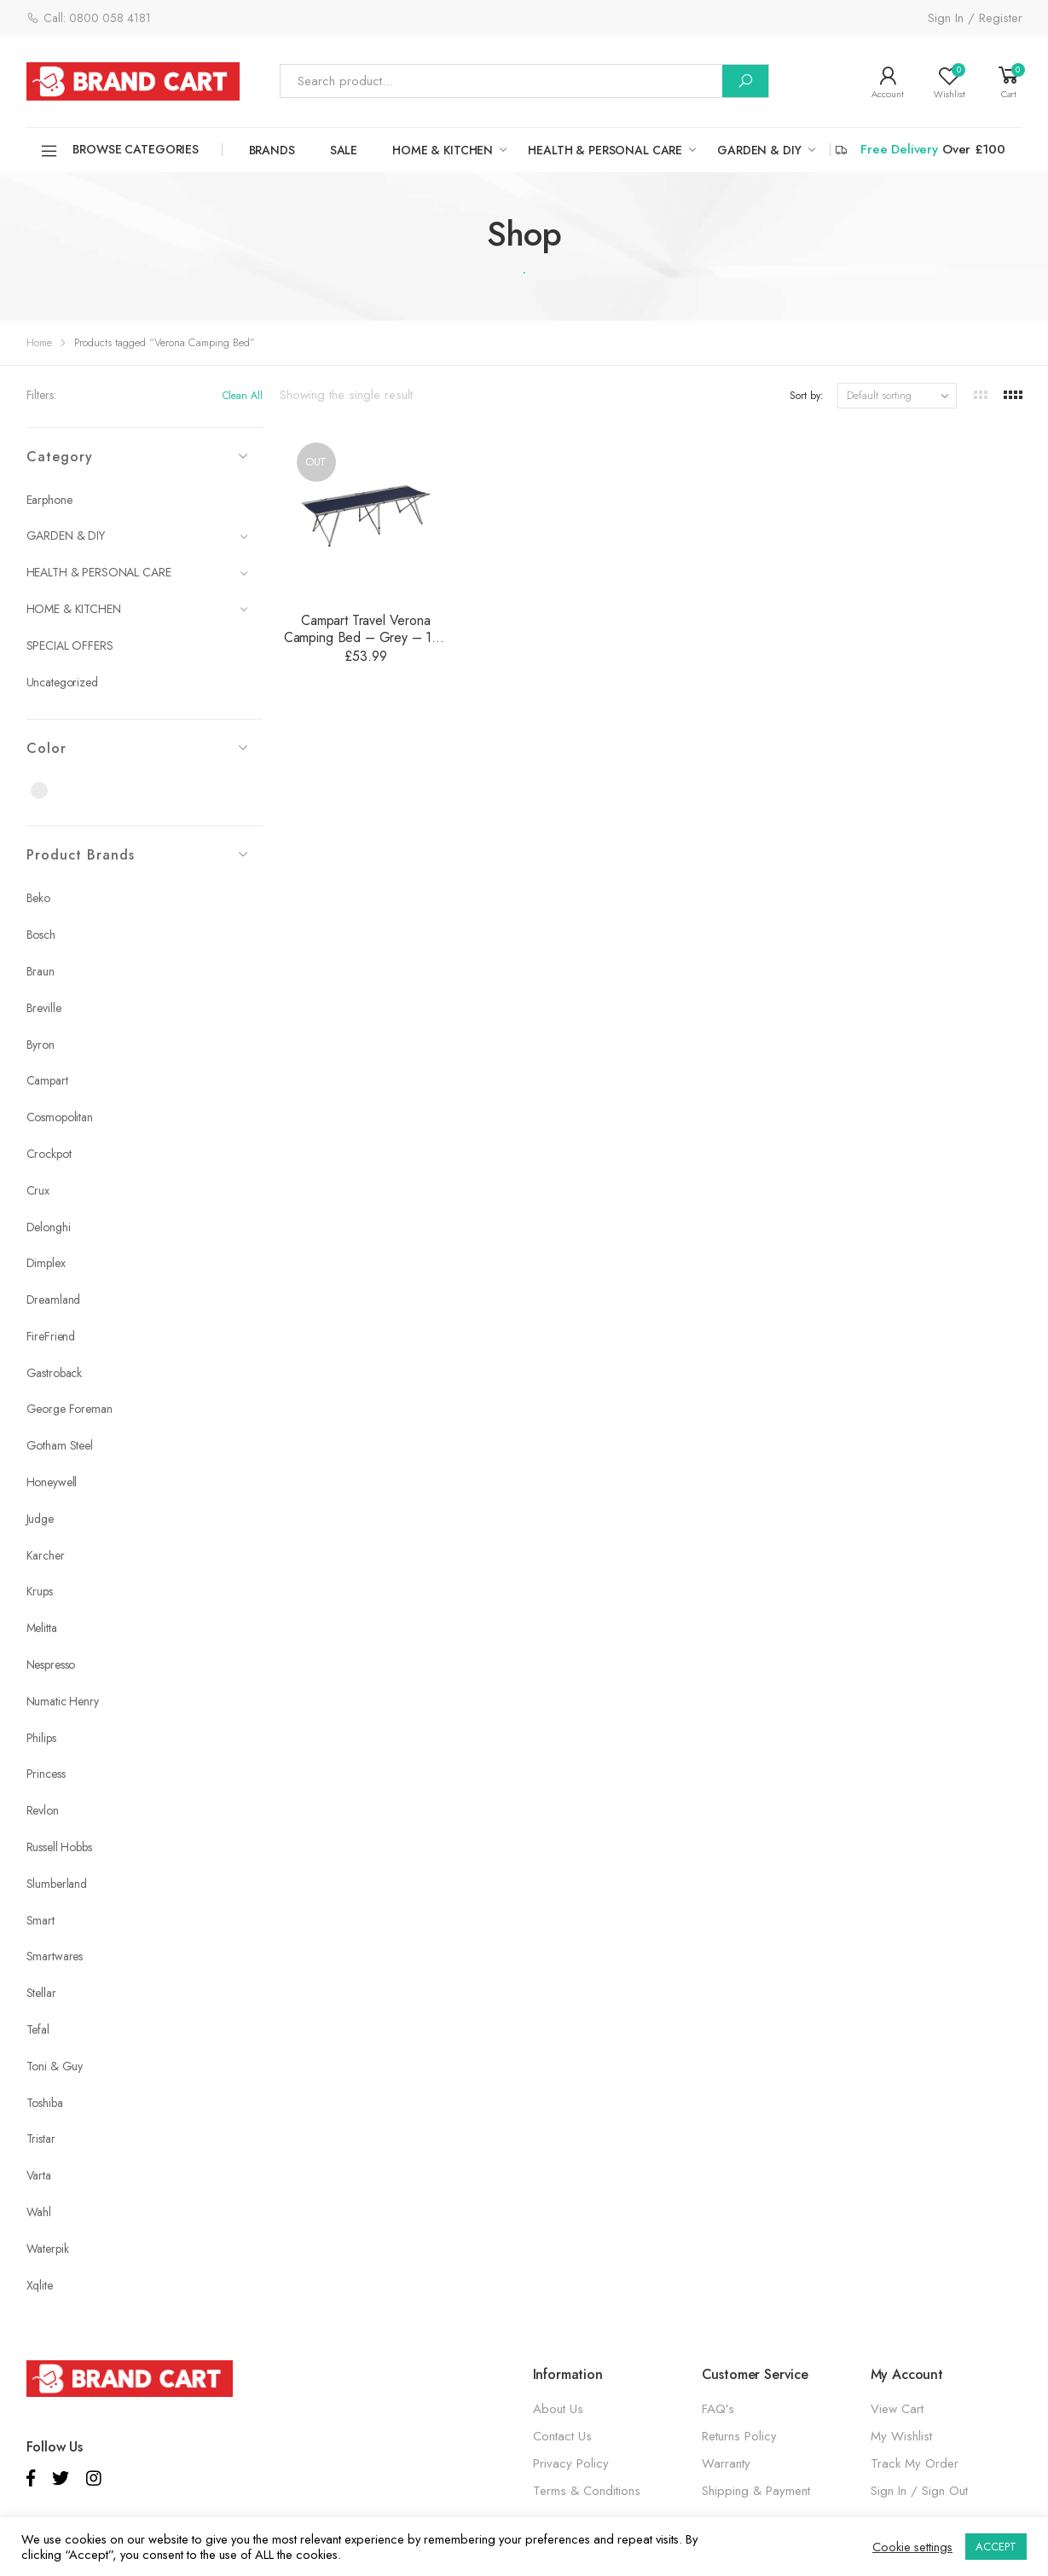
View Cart (897, 2408)
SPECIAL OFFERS (69, 645)
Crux (37, 1190)
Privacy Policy (571, 2463)
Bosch (40, 934)
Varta (38, 2175)
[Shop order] (897, 395)
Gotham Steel (59, 1445)
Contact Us (562, 2436)
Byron (40, 1044)
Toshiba (44, 2102)
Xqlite (39, 2285)
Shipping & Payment (756, 2490)
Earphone (49, 499)
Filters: (41, 394)
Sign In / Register (975, 18)
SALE (343, 150)
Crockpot (49, 1153)
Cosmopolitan (59, 1117)
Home (39, 342)
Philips (41, 1737)
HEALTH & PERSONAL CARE (605, 150)
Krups (39, 1591)
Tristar (40, 2138)
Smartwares (55, 1956)
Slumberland (56, 1883)
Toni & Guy (55, 2066)
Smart (40, 1920)
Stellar (41, 1992)
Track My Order (914, 2463)
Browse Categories (119, 151)
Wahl (38, 2211)
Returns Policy (739, 2436)
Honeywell (52, 1482)
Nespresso (51, 1664)
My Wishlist (901, 2436)
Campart (47, 1080)
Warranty (726, 2463)
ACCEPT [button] (996, 2546)
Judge (40, 1518)
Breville (43, 1007)
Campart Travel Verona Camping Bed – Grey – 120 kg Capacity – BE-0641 (366, 637)
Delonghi (48, 1227)
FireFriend (51, 1336)
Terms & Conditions (586, 2490)
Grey (48, 791)
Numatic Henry (62, 1701)
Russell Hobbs (59, 1846)
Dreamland (53, 1299)
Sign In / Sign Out (919, 2490)
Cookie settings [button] (912, 2547)
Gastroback (54, 1372)
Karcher (45, 1555)
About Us (558, 2408)
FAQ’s (718, 2408)
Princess (46, 1773)
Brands (272, 150)
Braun (40, 971)
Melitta (41, 1627)
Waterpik (47, 2248)
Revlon (42, 1810)
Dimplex (46, 1262)
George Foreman (69, 1408)
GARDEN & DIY (759, 150)
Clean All (243, 395)
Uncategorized (62, 682)
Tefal (37, 2029)
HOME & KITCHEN (442, 150)
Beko (38, 897)
